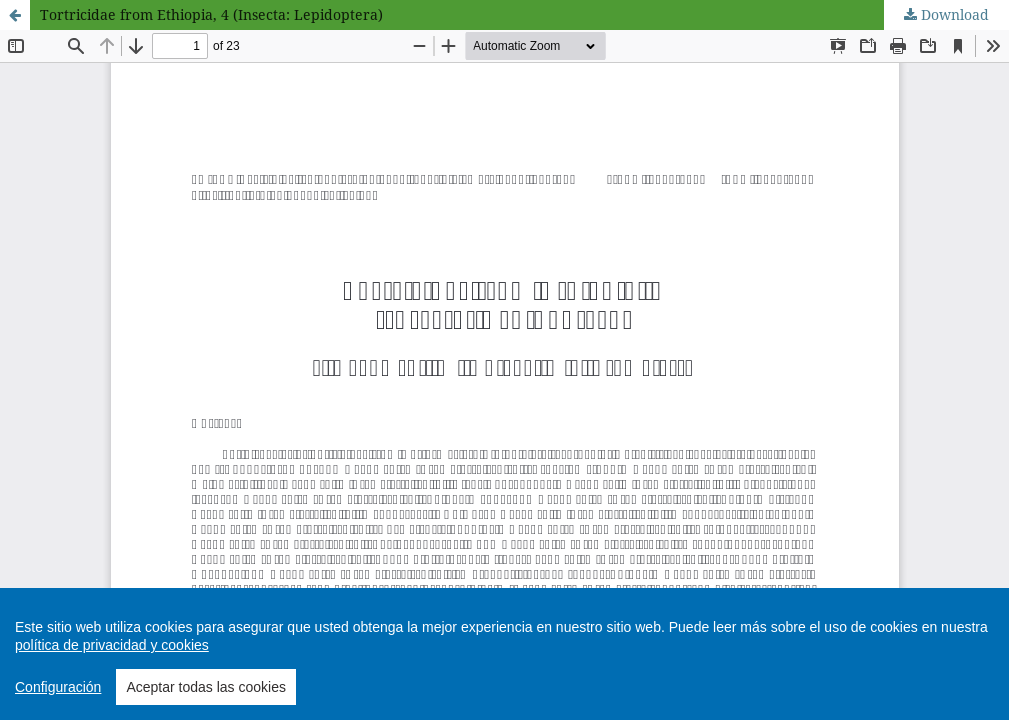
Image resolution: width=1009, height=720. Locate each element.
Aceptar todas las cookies (206, 687)
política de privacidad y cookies (112, 645)
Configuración (58, 687)
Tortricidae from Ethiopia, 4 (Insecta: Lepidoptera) (211, 14)
